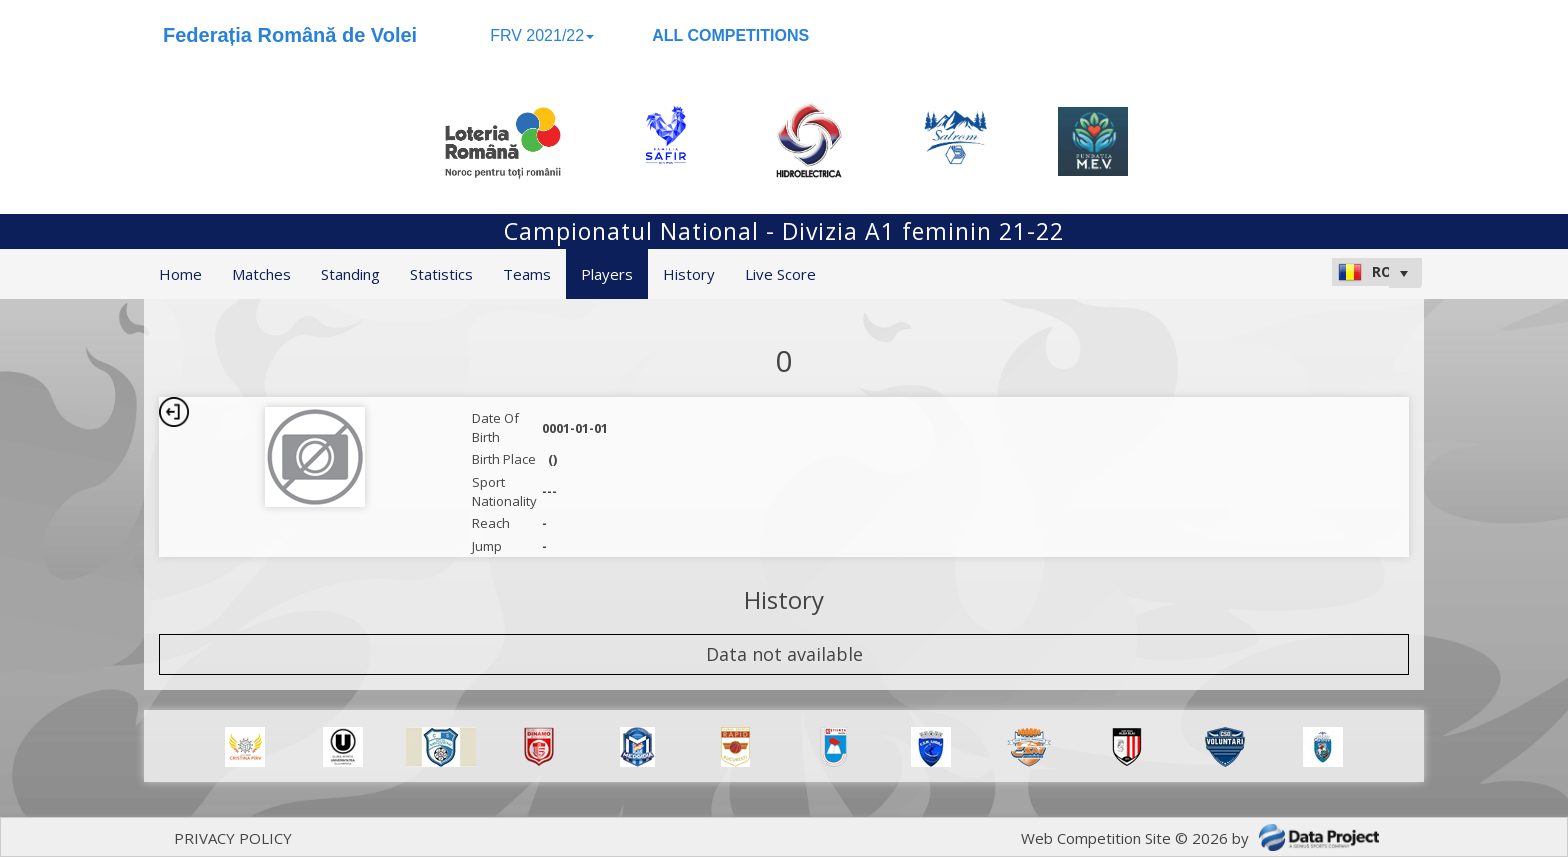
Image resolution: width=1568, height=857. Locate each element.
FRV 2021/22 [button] (542, 35)
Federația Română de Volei (290, 35)
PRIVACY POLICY (233, 838)
